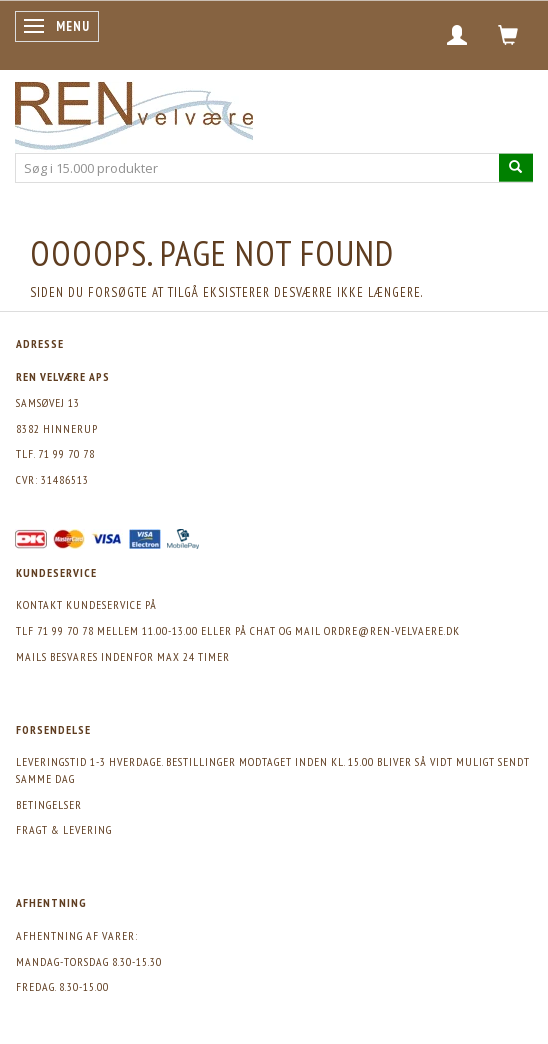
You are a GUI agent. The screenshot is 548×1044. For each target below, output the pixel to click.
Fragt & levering (64, 829)
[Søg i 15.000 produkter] (516, 167)
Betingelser (49, 804)
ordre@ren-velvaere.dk (392, 630)
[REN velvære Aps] (134, 111)
